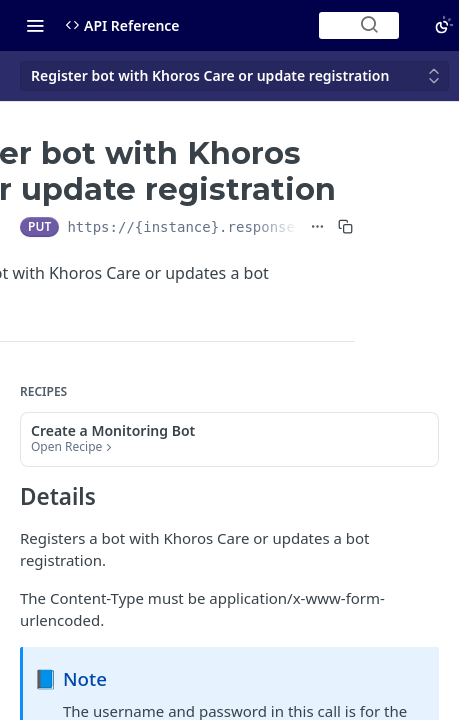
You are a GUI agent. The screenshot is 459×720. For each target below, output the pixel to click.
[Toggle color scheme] (444, 25)
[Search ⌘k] (359, 25)
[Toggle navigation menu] (35, 25)
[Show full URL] (317, 227)
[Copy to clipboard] (345, 227)
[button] (229, 439)
